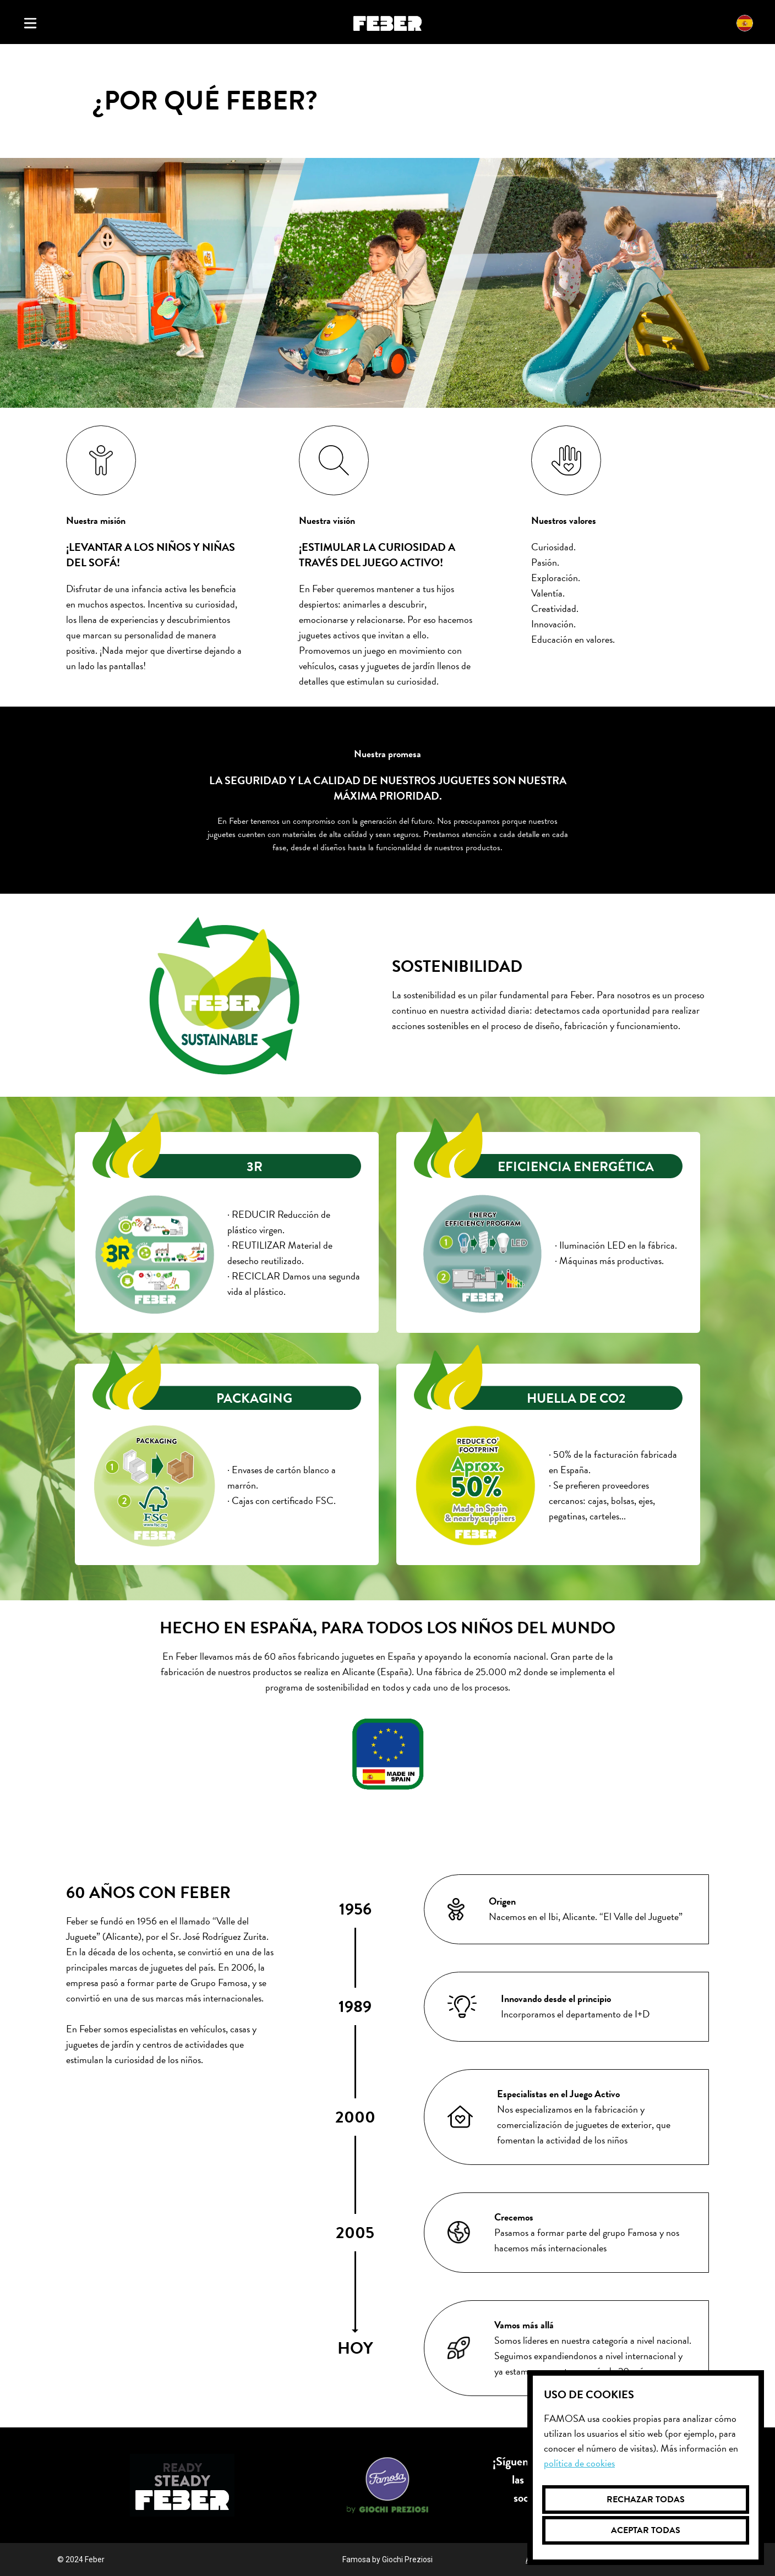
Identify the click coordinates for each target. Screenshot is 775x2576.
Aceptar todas (645, 2530)
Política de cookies (579, 2462)
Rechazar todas (646, 2499)
